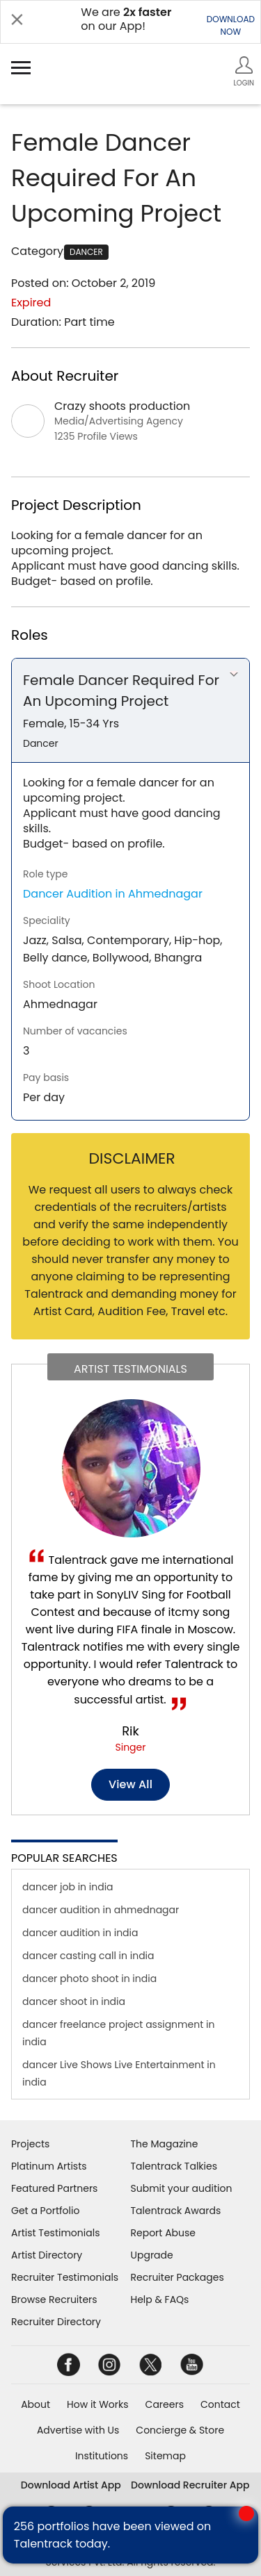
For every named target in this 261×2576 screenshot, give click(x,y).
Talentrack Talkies (174, 2166)
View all (130, 1784)
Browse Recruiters (54, 2299)
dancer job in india (67, 1887)
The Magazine (164, 2143)
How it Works (98, 2404)
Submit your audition (181, 2188)
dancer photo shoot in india (89, 1978)
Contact (220, 2404)
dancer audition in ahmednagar (100, 1910)
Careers (164, 2404)
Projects (30, 2143)
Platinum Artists (49, 2166)
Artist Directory (46, 2255)
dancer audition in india (80, 1933)
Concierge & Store (180, 2430)
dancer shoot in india (73, 2001)
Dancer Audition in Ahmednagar (113, 894)
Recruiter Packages (177, 2277)
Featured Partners (54, 2188)
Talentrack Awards (176, 2210)
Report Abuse (163, 2232)
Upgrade (152, 2255)
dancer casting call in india (88, 1956)
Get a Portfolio (45, 2210)
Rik (130, 1731)
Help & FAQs (160, 2299)
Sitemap (165, 2455)
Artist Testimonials (55, 2232)
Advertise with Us (78, 2430)
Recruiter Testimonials (64, 2277)
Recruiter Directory (56, 2321)
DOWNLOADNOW (231, 25)
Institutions (101, 2455)
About (35, 2404)
